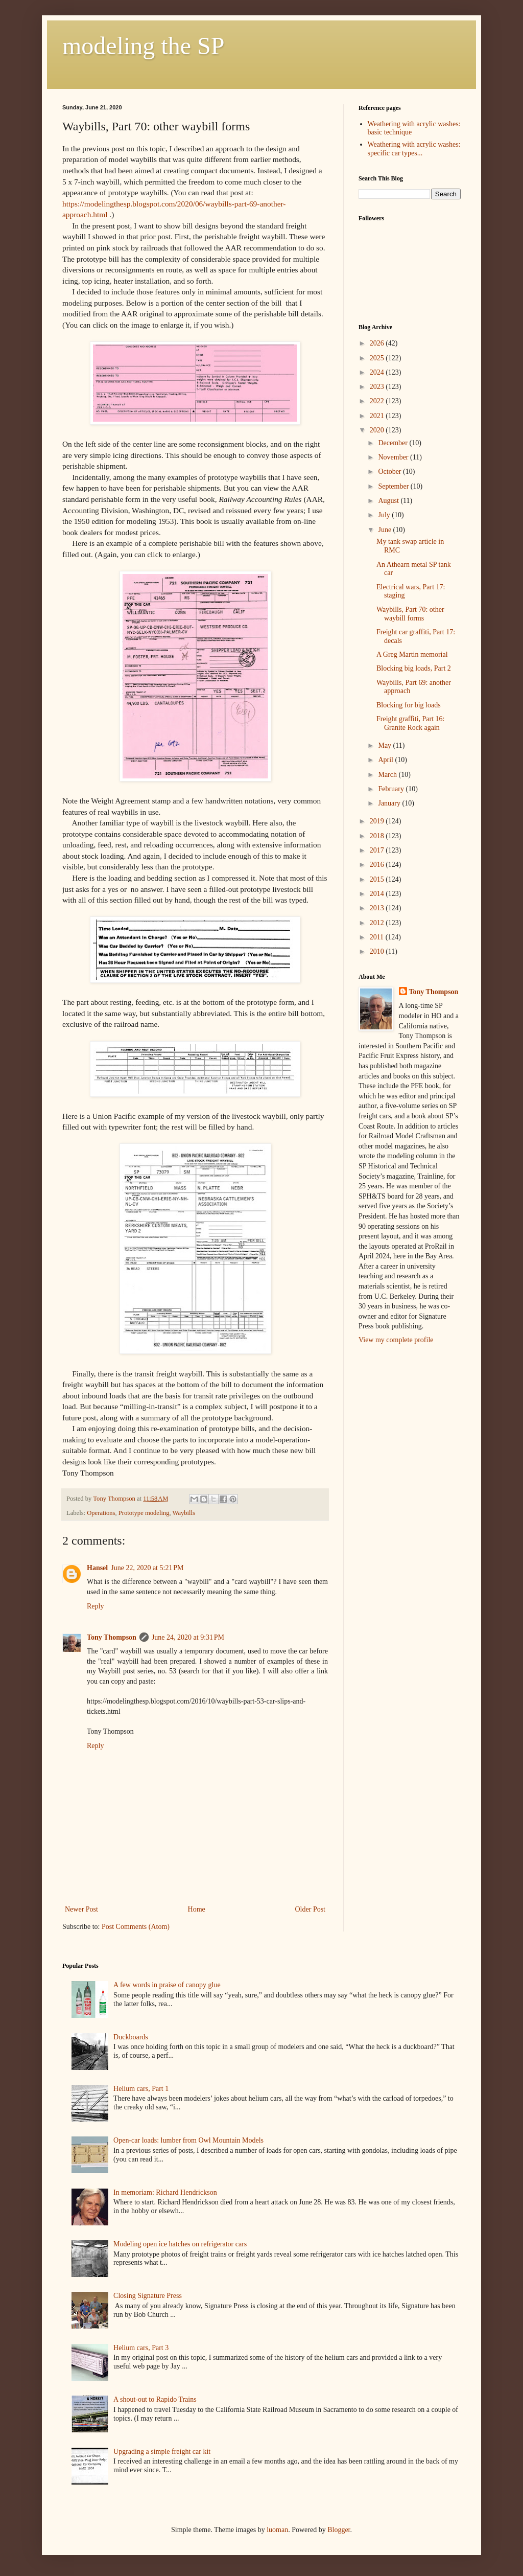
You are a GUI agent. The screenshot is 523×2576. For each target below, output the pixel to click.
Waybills (184, 1512)
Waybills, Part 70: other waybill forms (410, 614)
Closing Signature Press (147, 2295)
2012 (378, 923)
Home (196, 1909)
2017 (378, 850)
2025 (378, 358)
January (390, 803)
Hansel (97, 1568)
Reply (95, 1606)
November (394, 457)
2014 (378, 894)
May (385, 745)
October (390, 471)
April (386, 760)
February (392, 789)
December (393, 443)
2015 (378, 879)
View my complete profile (396, 1340)
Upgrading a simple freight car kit (161, 2451)
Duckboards (130, 2037)
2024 (378, 372)
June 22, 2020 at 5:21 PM (147, 1568)
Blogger (338, 2530)
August (389, 500)
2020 (378, 430)
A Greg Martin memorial (412, 654)
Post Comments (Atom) (136, 1926)
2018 (378, 836)
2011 (378, 937)
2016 (378, 864)
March (388, 774)
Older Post (310, 1909)
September (394, 486)
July (385, 515)
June (385, 530)
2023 (378, 386)
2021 (378, 416)
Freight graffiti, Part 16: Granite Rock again (410, 723)
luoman (277, 2530)
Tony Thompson (111, 1637)
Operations (101, 1512)
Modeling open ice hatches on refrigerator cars (180, 2244)
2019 (378, 821)
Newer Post (81, 1909)
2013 (378, 908)
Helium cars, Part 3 (141, 2348)
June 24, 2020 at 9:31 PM (188, 1637)
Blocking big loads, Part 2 (413, 668)
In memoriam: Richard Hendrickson (165, 2192)
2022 (378, 401)
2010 (378, 951)
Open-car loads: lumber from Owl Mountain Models (188, 2140)
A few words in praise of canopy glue (167, 1985)
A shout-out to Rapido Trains (155, 2399)
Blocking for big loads (408, 705)
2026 (378, 343)
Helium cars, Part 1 (141, 2088)
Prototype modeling (144, 1512)
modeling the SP (143, 45)
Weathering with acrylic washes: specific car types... (414, 149)
